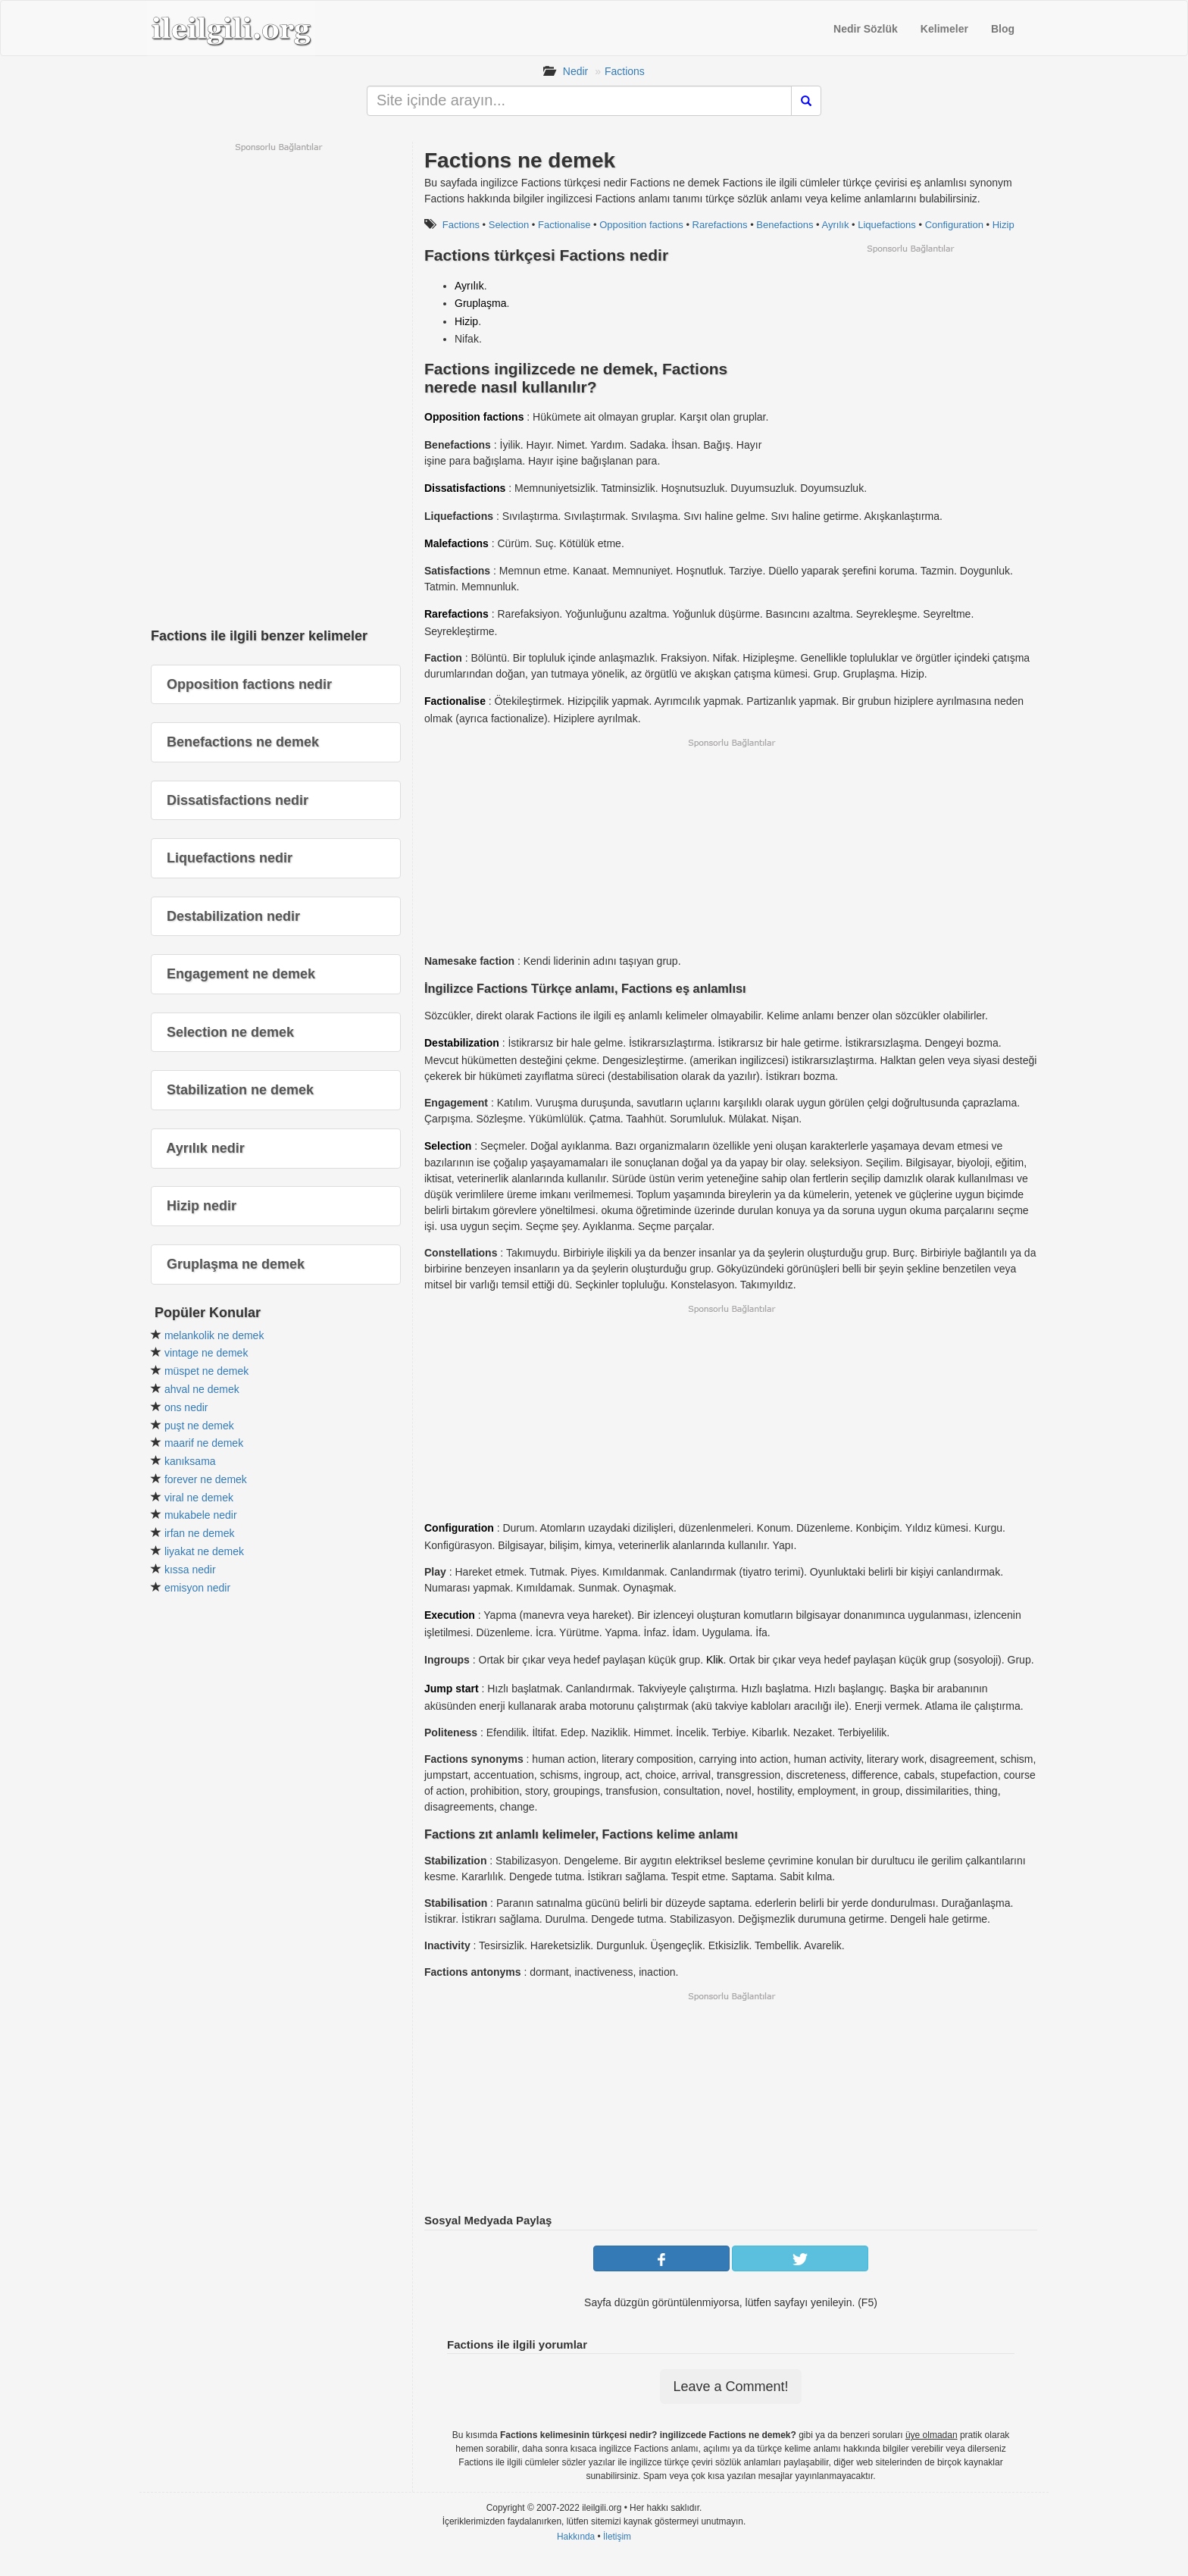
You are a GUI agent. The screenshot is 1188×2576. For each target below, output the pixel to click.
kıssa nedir (190, 1569)
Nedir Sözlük (865, 29)
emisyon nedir (197, 1588)
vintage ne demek (206, 1353)
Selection (509, 224)
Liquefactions (887, 224)
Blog (1002, 29)
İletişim (617, 2536)
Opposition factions (641, 224)
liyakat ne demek (204, 1551)
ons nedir (186, 1407)
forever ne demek (205, 1479)
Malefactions (456, 543)
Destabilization (461, 1043)
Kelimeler (944, 29)
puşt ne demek (199, 1425)
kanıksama (190, 1461)
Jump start (451, 1688)
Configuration (954, 224)
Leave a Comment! (730, 2386)
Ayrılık (835, 224)
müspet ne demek (206, 1371)
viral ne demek (198, 1497)
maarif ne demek (203, 1443)
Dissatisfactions (464, 488)
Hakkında (576, 2536)
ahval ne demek (201, 1389)
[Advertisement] (910, 361)
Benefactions (784, 224)
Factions (625, 71)
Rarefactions (720, 224)
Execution (449, 1615)
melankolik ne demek (214, 1335)
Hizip (1003, 224)
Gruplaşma (480, 303)
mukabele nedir (200, 1515)
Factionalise (564, 224)
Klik (715, 1660)
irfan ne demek (199, 1533)
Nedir (575, 71)
